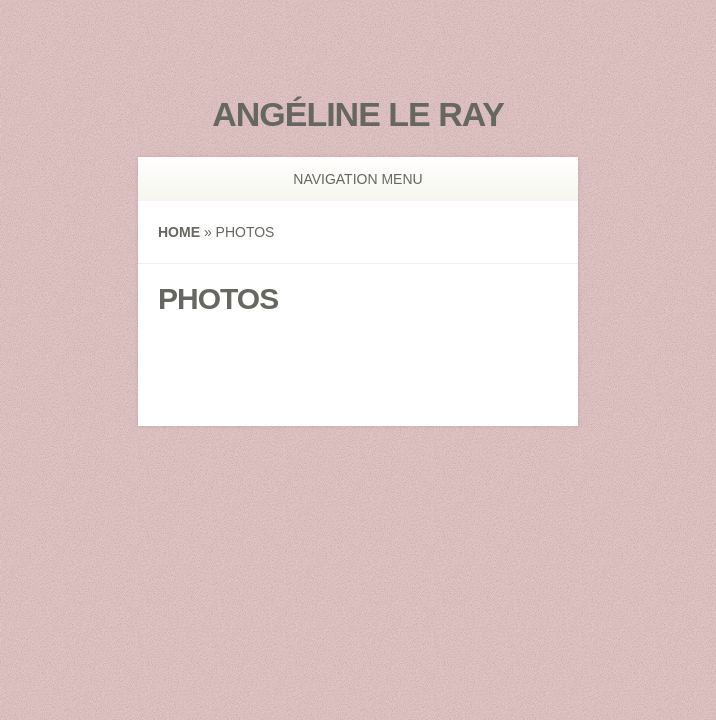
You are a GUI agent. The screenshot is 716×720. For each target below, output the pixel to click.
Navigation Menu (347, 179)
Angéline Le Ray (358, 114)
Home (179, 232)
